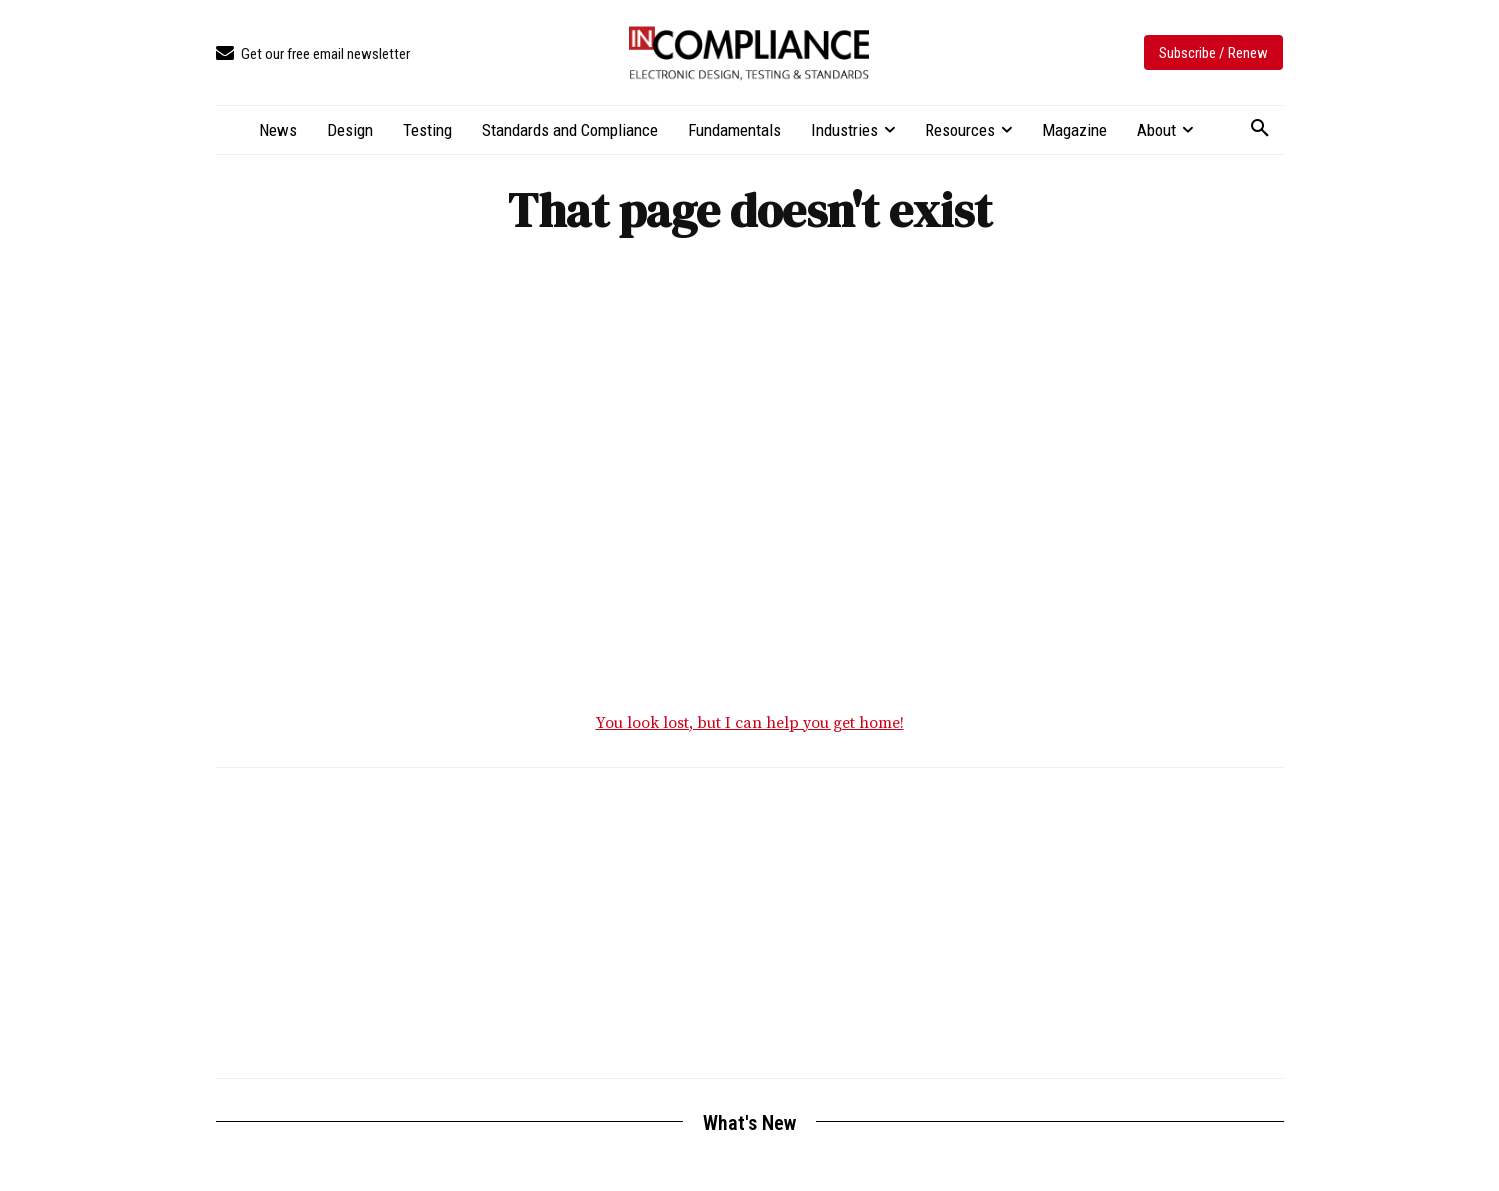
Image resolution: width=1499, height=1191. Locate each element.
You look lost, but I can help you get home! (750, 728)
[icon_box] (313, 54)
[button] (1260, 129)
